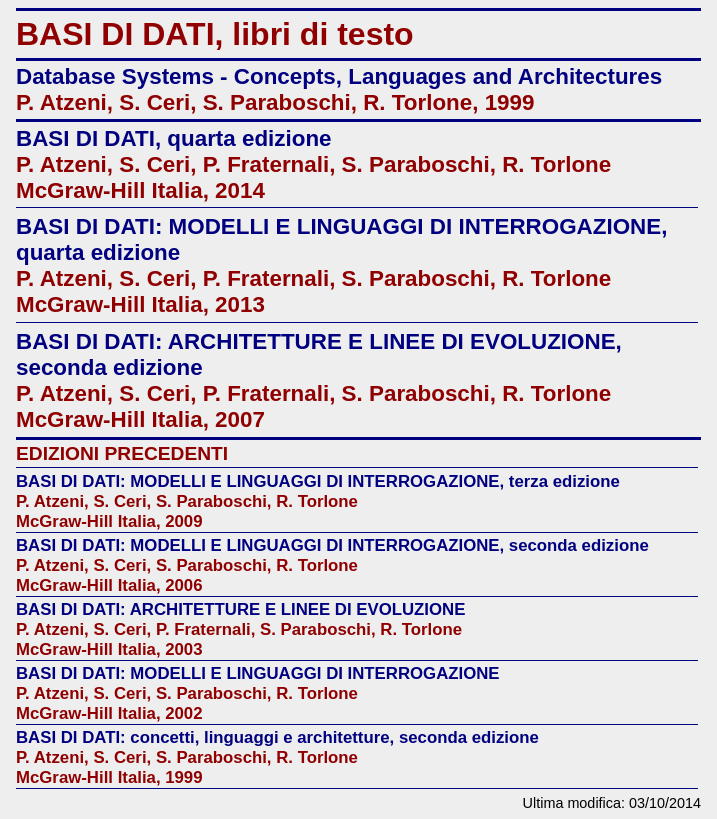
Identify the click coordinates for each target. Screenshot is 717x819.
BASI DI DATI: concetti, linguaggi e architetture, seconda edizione (277, 737)
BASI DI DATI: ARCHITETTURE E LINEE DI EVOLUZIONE (240, 609)
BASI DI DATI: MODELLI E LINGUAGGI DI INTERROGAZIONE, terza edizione (318, 481)
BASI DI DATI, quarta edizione (174, 138)
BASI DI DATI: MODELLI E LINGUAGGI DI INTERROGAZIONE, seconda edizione (332, 545)
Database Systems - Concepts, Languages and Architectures (339, 76)
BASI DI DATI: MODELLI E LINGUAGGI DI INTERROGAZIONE (258, 673)
